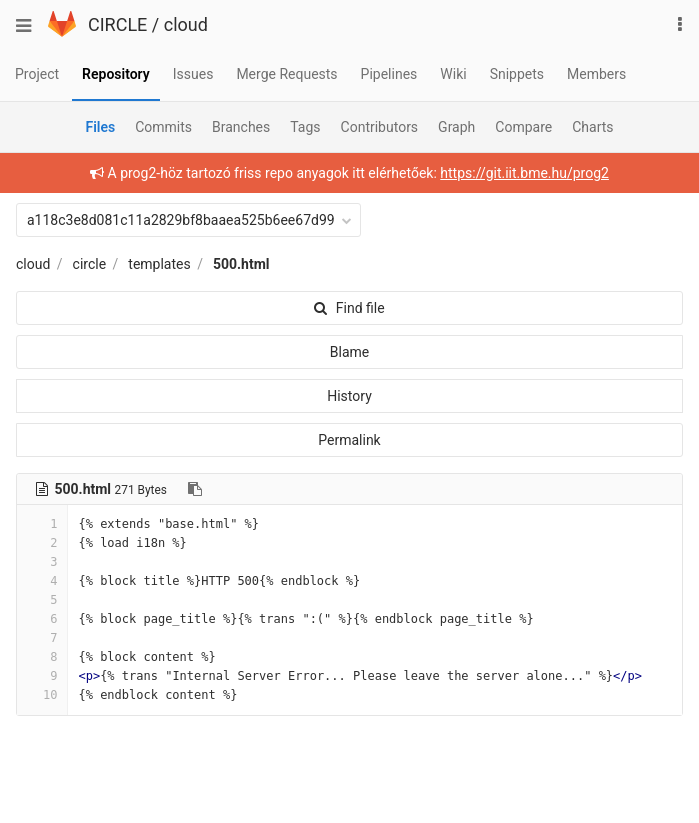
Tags (305, 127)
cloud (186, 24)
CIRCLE (117, 24)
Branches (241, 127)
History (349, 396)
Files (100, 127)
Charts (592, 127)
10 (42, 695)
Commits (163, 127)
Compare (523, 127)
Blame (349, 352)
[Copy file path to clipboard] (195, 489)
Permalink (349, 440)
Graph (456, 127)
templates (159, 264)
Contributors (380, 127)
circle (90, 264)
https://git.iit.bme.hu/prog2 (524, 173)
